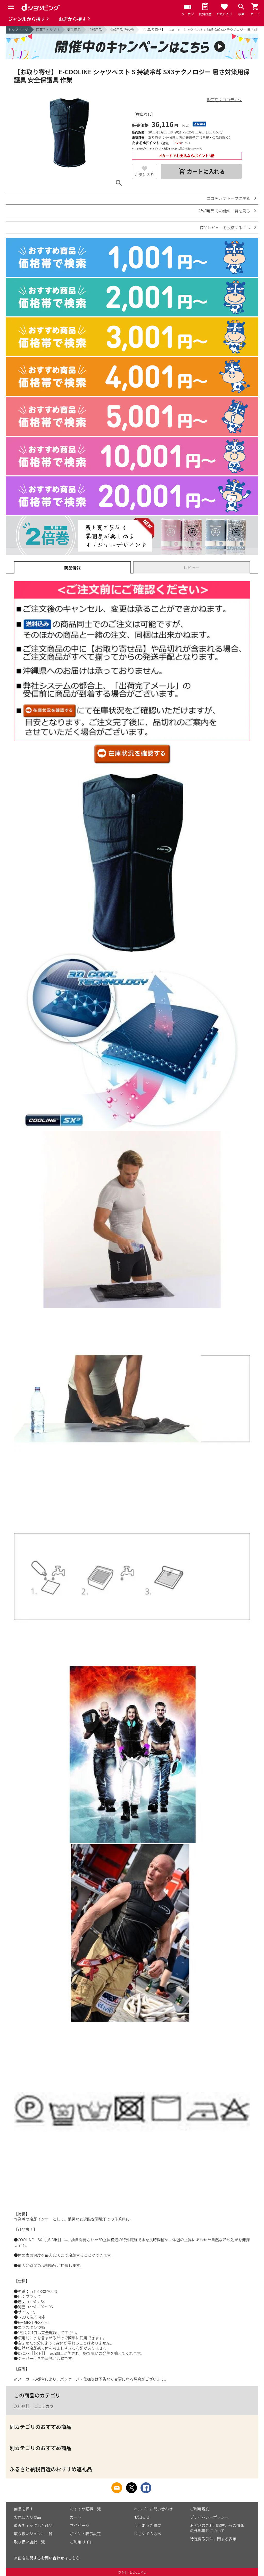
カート (75, 2517)
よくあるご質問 (147, 2525)
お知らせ (142, 2517)
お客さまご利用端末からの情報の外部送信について (217, 2528)
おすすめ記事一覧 (85, 2508)
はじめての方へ (147, 2533)
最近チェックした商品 (33, 2525)
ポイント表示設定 (85, 2533)
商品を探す (23, 2508)
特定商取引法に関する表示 (213, 2538)
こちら (74, 2558)
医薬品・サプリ (48, 29)
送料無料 (21, 2406)
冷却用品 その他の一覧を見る (224, 211)
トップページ (18, 29)
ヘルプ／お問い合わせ (153, 2508)
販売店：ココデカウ (224, 99)
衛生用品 (74, 29)
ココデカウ (43, 2406)
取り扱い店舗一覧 (29, 2542)
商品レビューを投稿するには (225, 227)
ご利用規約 (199, 2508)
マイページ (79, 2525)
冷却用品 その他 (122, 29)
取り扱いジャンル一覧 (33, 2533)
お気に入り (144, 174)
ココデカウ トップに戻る (228, 198)
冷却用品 (95, 29)
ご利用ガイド (81, 2542)
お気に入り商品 (27, 2517)
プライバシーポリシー (209, 2517)
